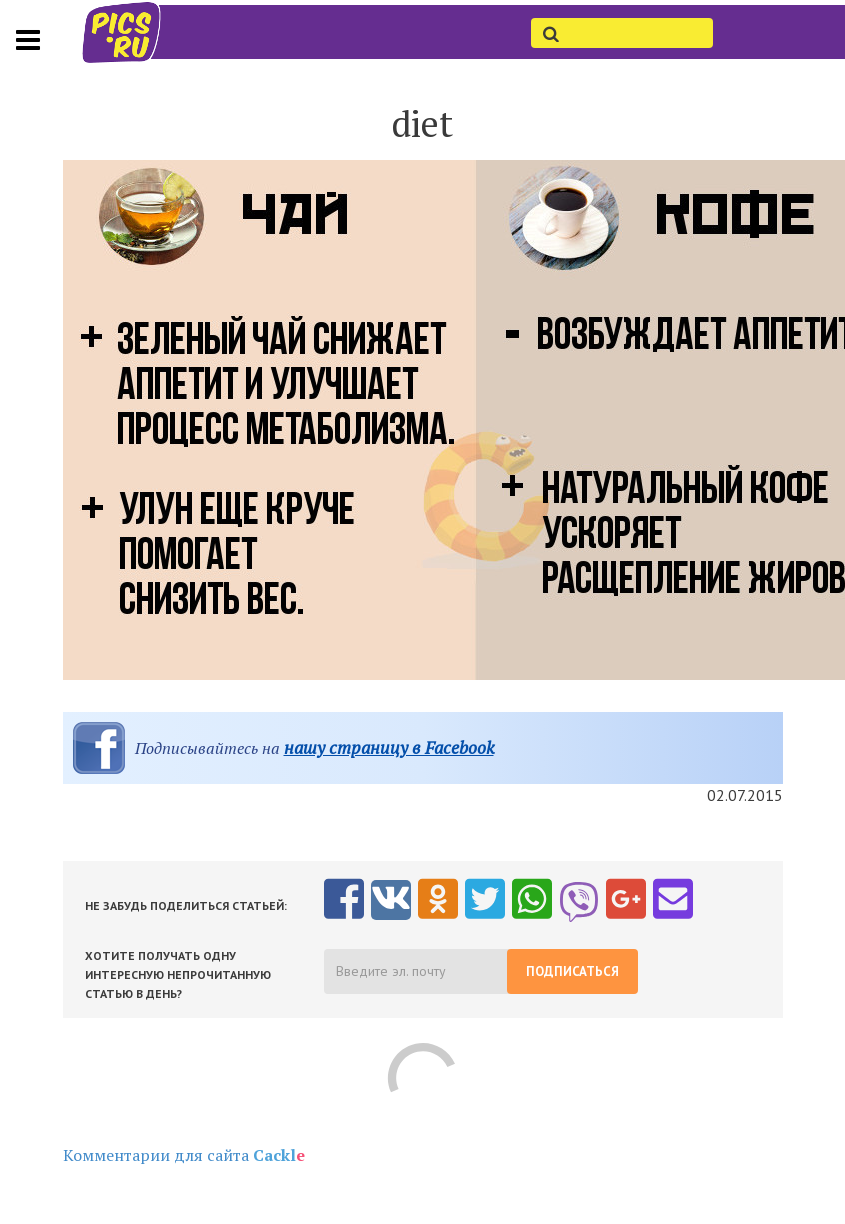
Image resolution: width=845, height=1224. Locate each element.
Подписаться (572, 971)
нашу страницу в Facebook (389, 747)
